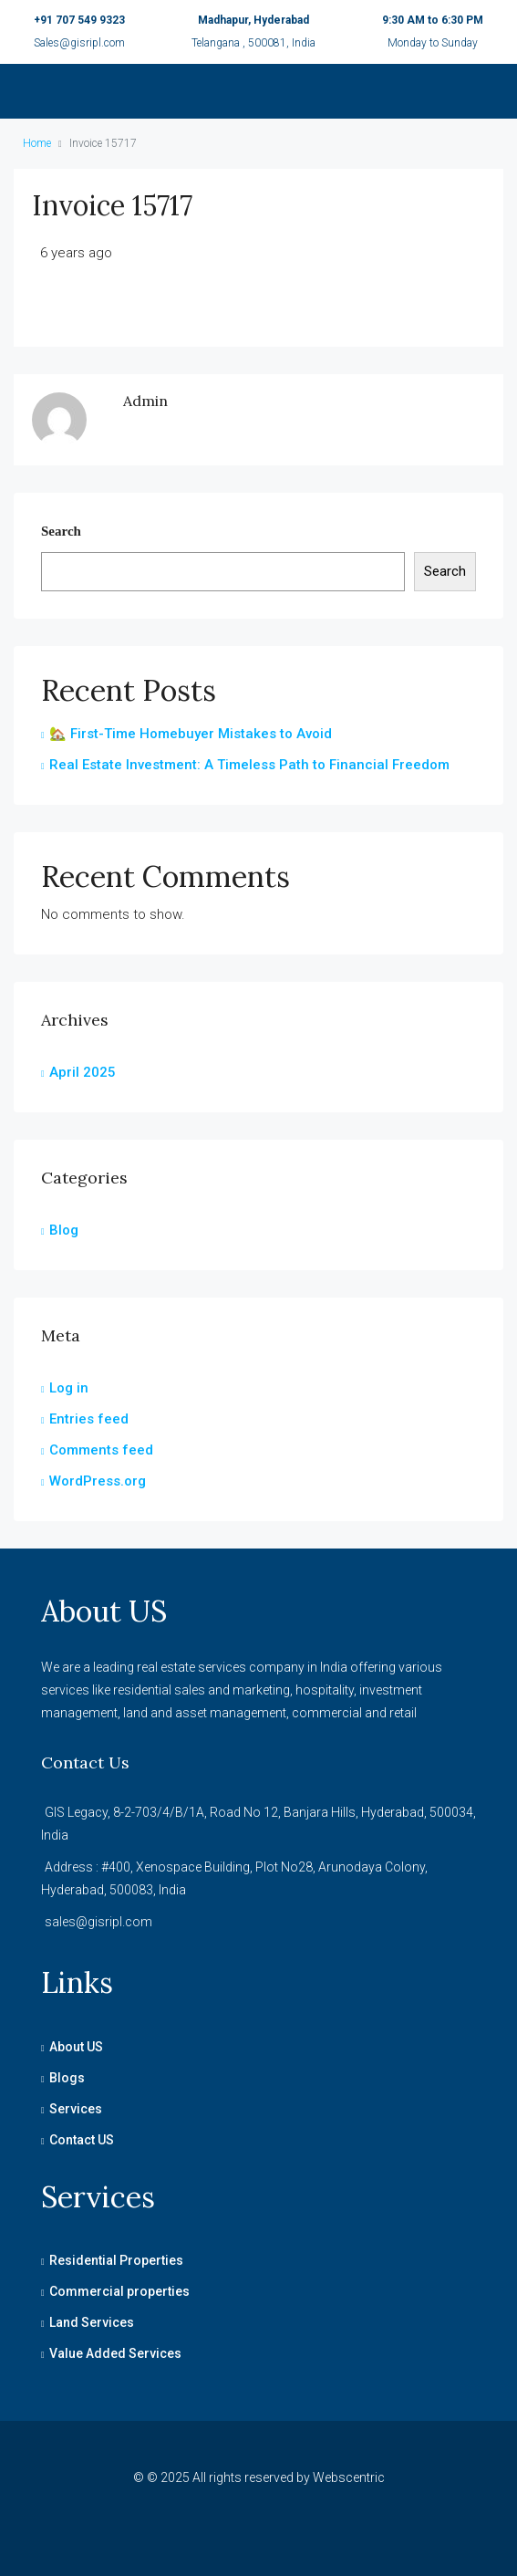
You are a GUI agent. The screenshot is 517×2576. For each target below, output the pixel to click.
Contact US (81, 2140)
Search (61, 531)
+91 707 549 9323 (79, 20)
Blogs (67, 2077)
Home (37, 143)
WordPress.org (97, 1481)
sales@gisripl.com (98, 1921)
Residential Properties (116, 2260)
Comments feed (101, 1450)
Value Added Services (115, 2353)
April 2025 (82, 1072)
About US (76, 2046)
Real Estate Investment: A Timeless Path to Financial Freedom (249, 764)
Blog (63, 1230)
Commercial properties (119, 2291)
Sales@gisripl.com (79, 43)
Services (75, 2108)
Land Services (91, 2322)
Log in (68, 1388)
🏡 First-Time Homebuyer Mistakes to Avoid (190, 733)
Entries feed (89, 1419)
